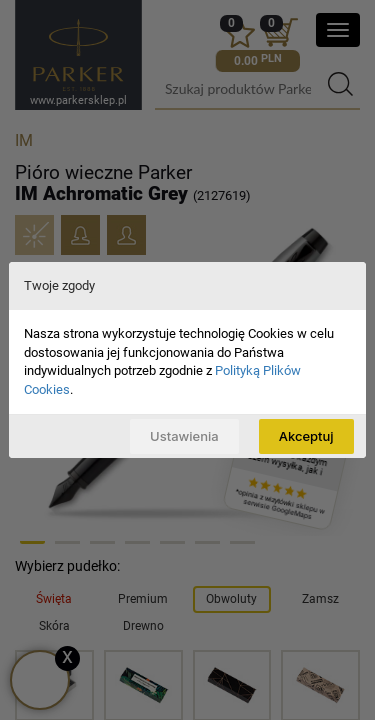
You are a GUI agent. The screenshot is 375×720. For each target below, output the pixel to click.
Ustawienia (184, 436)
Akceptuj (306, 436)
